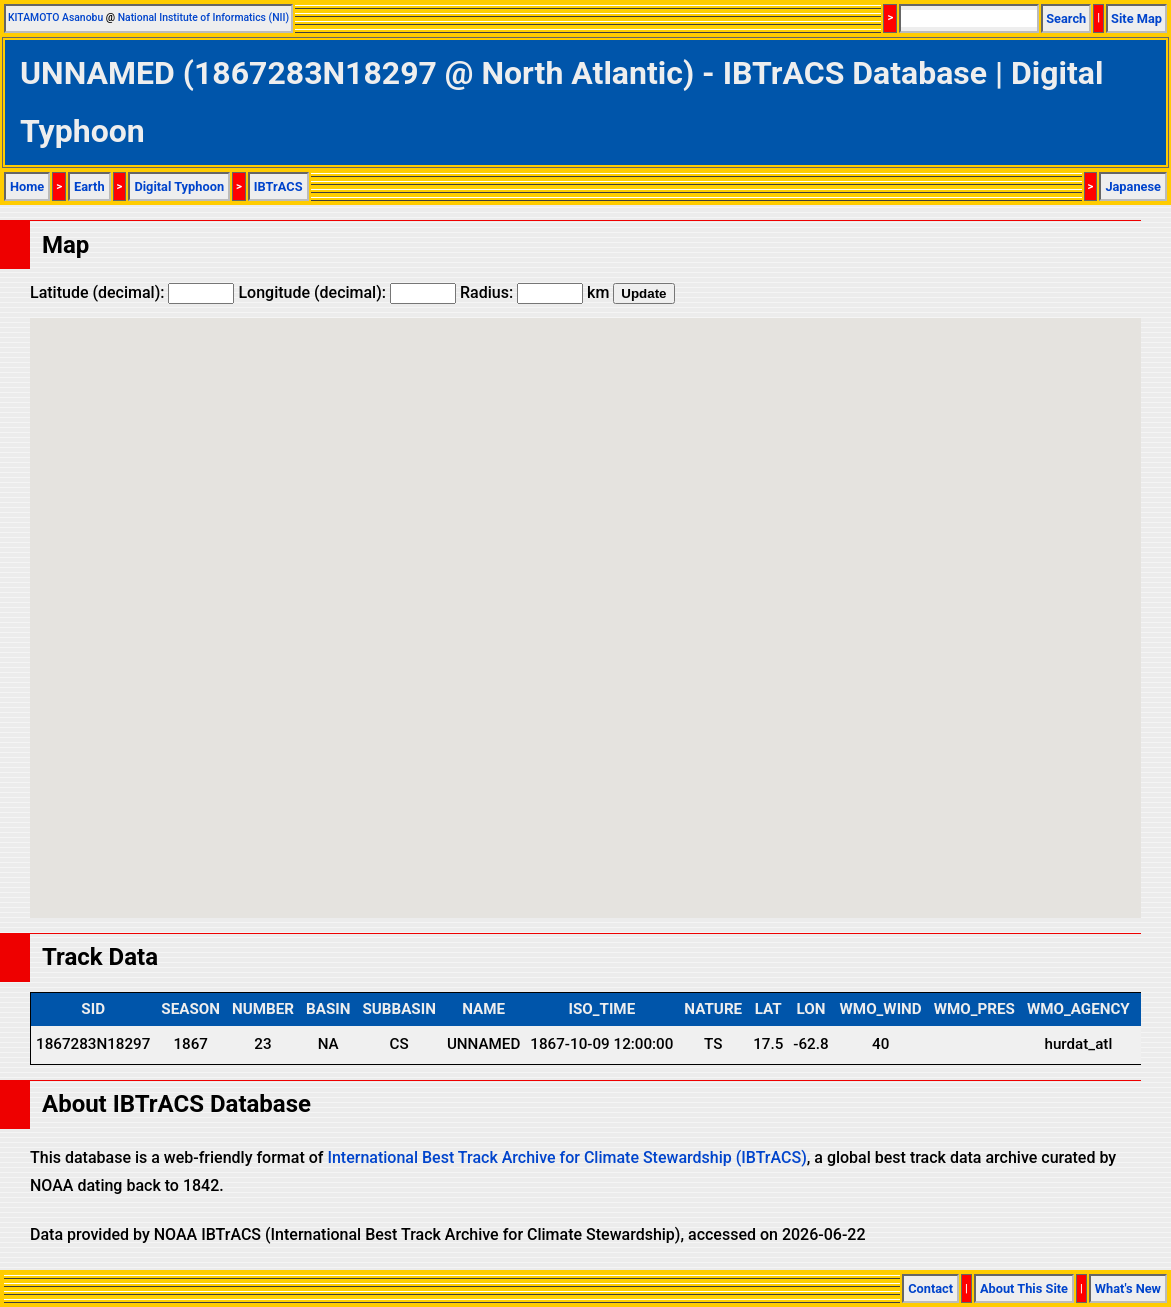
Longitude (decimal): (347, 292)
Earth (89, 186)
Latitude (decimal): (132, 292)
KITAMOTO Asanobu (55, 17)
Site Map (1136, 18)
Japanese (1133, 186)
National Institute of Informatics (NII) (203, 17)
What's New (1128, 1288)
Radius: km (534, 292)
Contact (930, 1288)
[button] (586, 599)
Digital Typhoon (179, 186)
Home (27, 186)
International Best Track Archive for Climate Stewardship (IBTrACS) (566, 1157)
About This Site (1024, 1288)
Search (1066, 18)
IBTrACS (278, 186)
